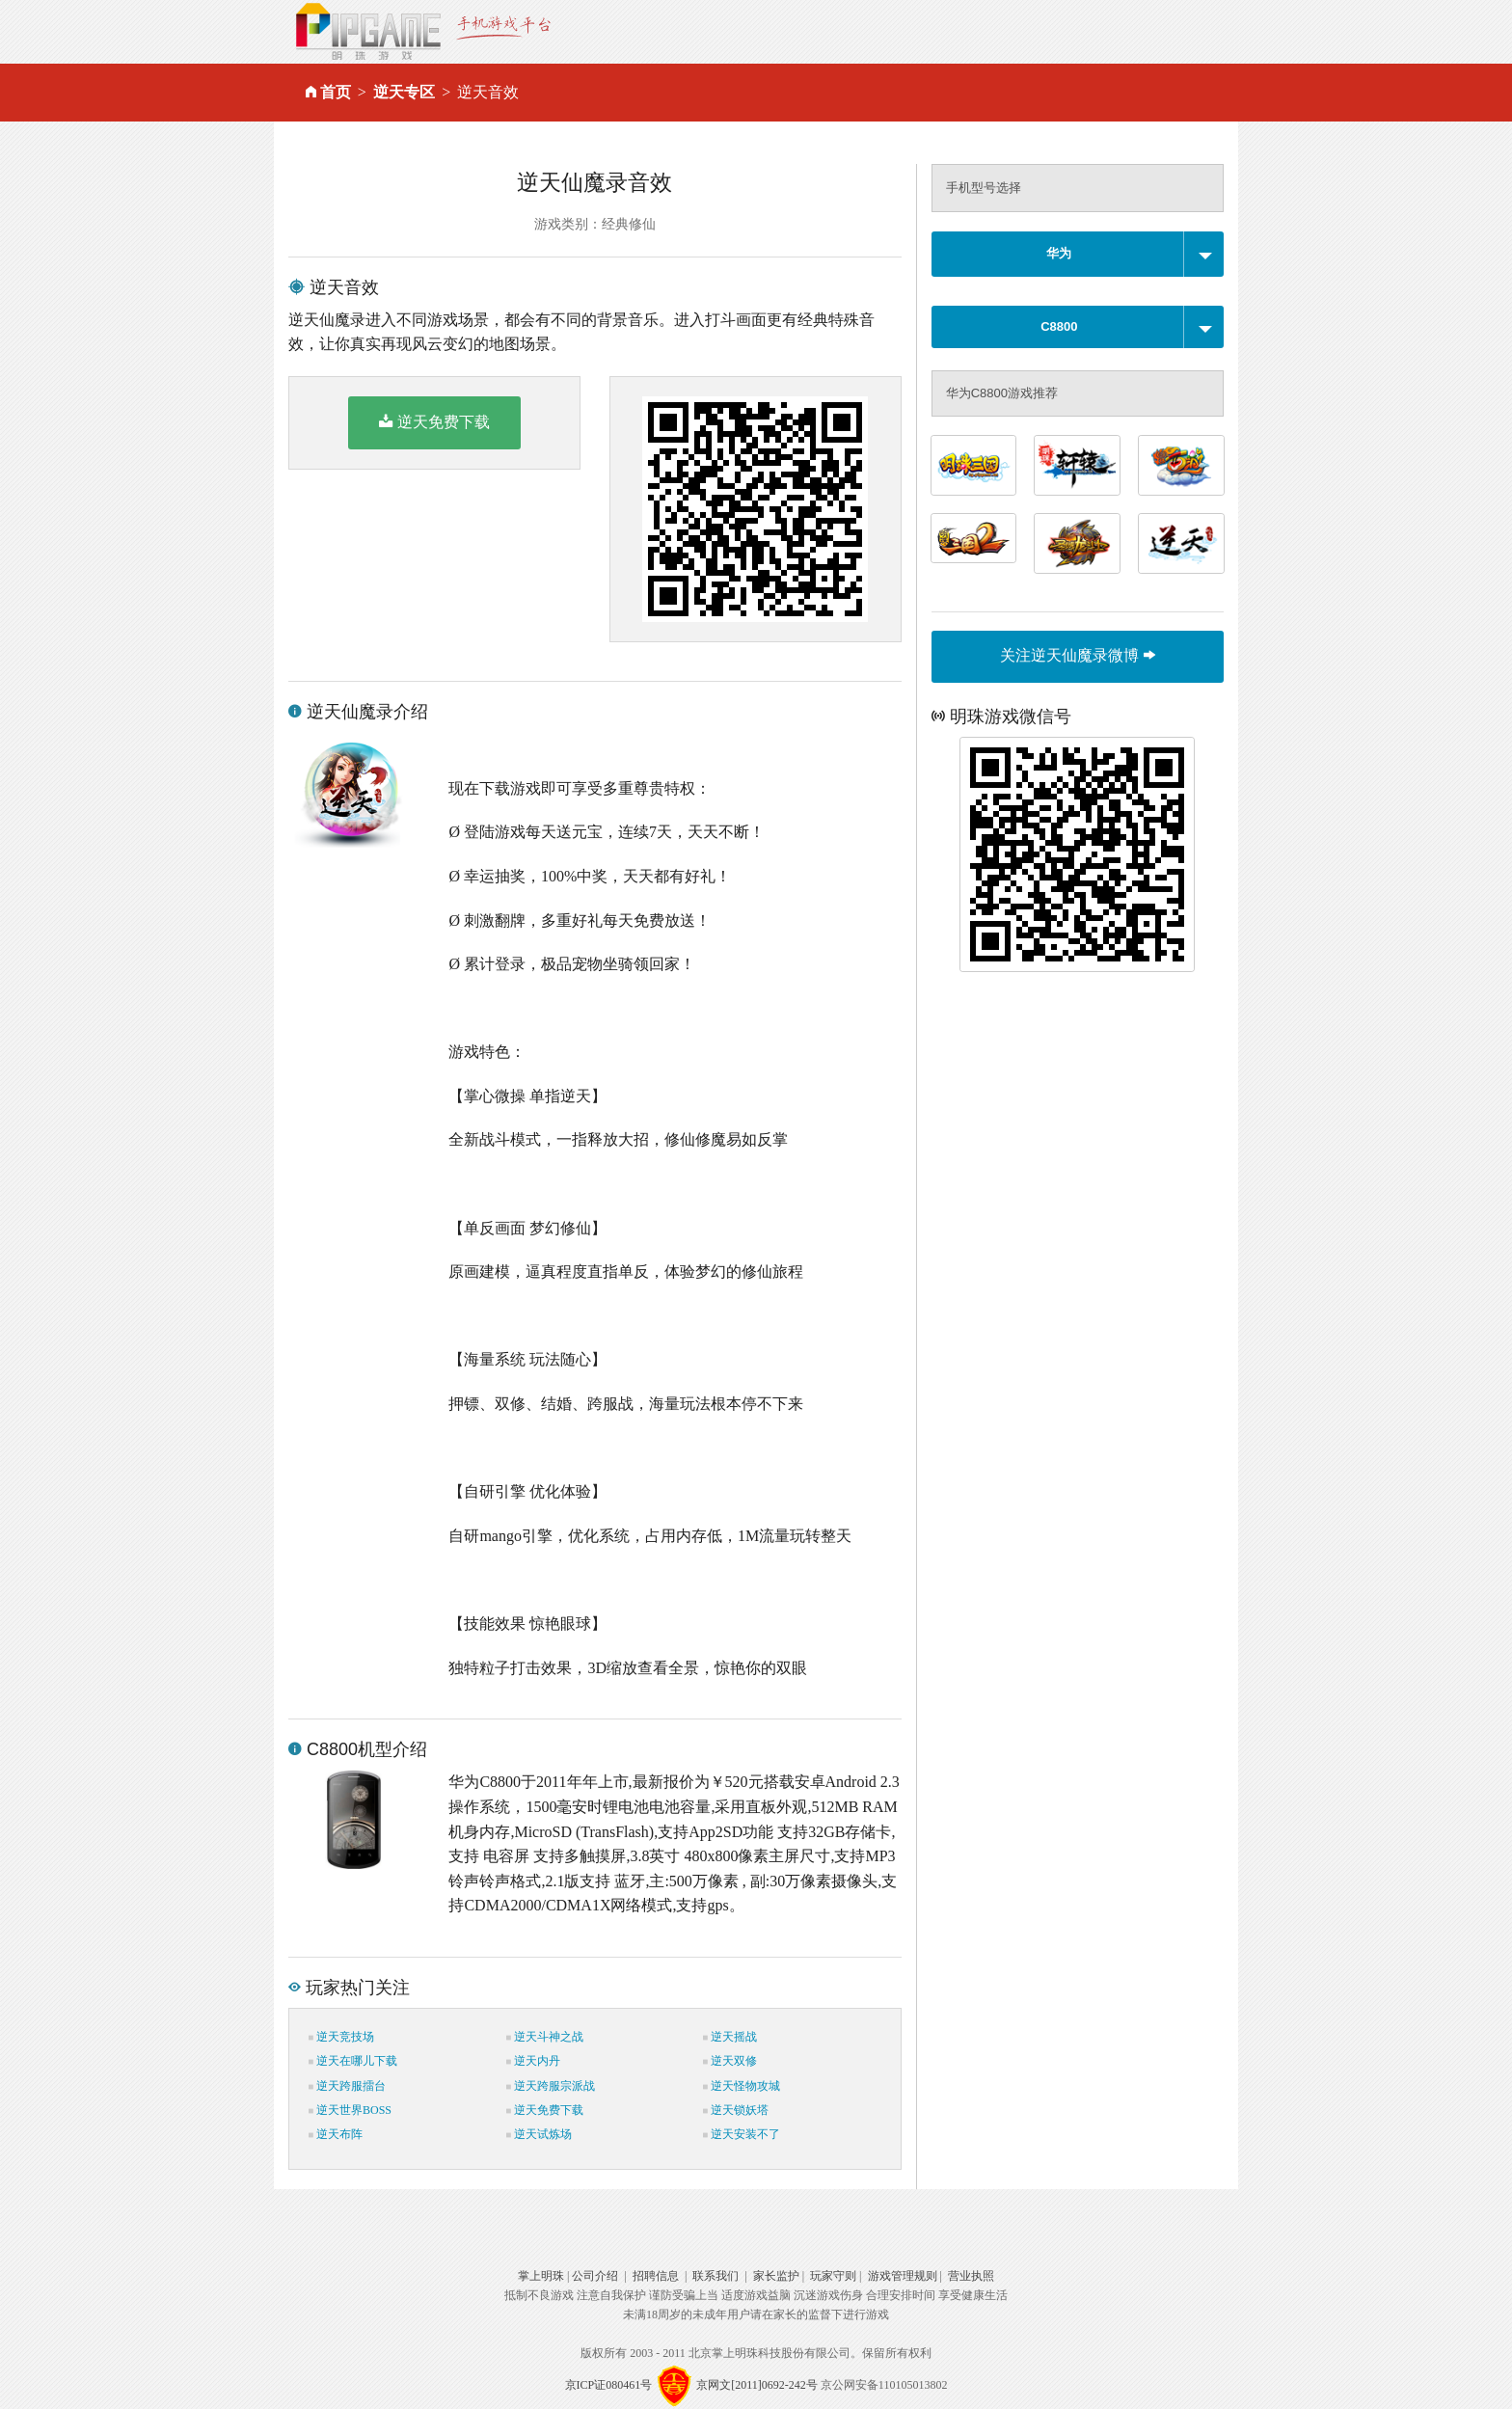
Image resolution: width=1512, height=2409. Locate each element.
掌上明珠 (541, 2276)
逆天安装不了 (741, 2134)
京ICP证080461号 (609, 2385)
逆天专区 (404, 92)
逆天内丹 (533, 2061)
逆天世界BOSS (350, 2110)
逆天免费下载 (434, 421)
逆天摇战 (730, 2037)
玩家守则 (833, 2276)
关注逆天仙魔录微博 (1077, 655)
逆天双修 (730, 2061)
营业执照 (971, 2276)
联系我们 (715, 2276)
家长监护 (776, 2276)
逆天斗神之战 (544, 2037)
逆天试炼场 (539, 2134)
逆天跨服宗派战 (550, 2086)
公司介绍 (595, 2276)
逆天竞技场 (341, 2037)
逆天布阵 (336, 2134)
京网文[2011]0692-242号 (757, 2385)
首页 (335, 92)
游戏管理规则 (902, 2276)
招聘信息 (656, 2276)
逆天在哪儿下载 (353, 2061)
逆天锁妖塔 (736, 2110)
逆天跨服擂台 (347, 2086)
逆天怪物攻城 (741, 2086)
